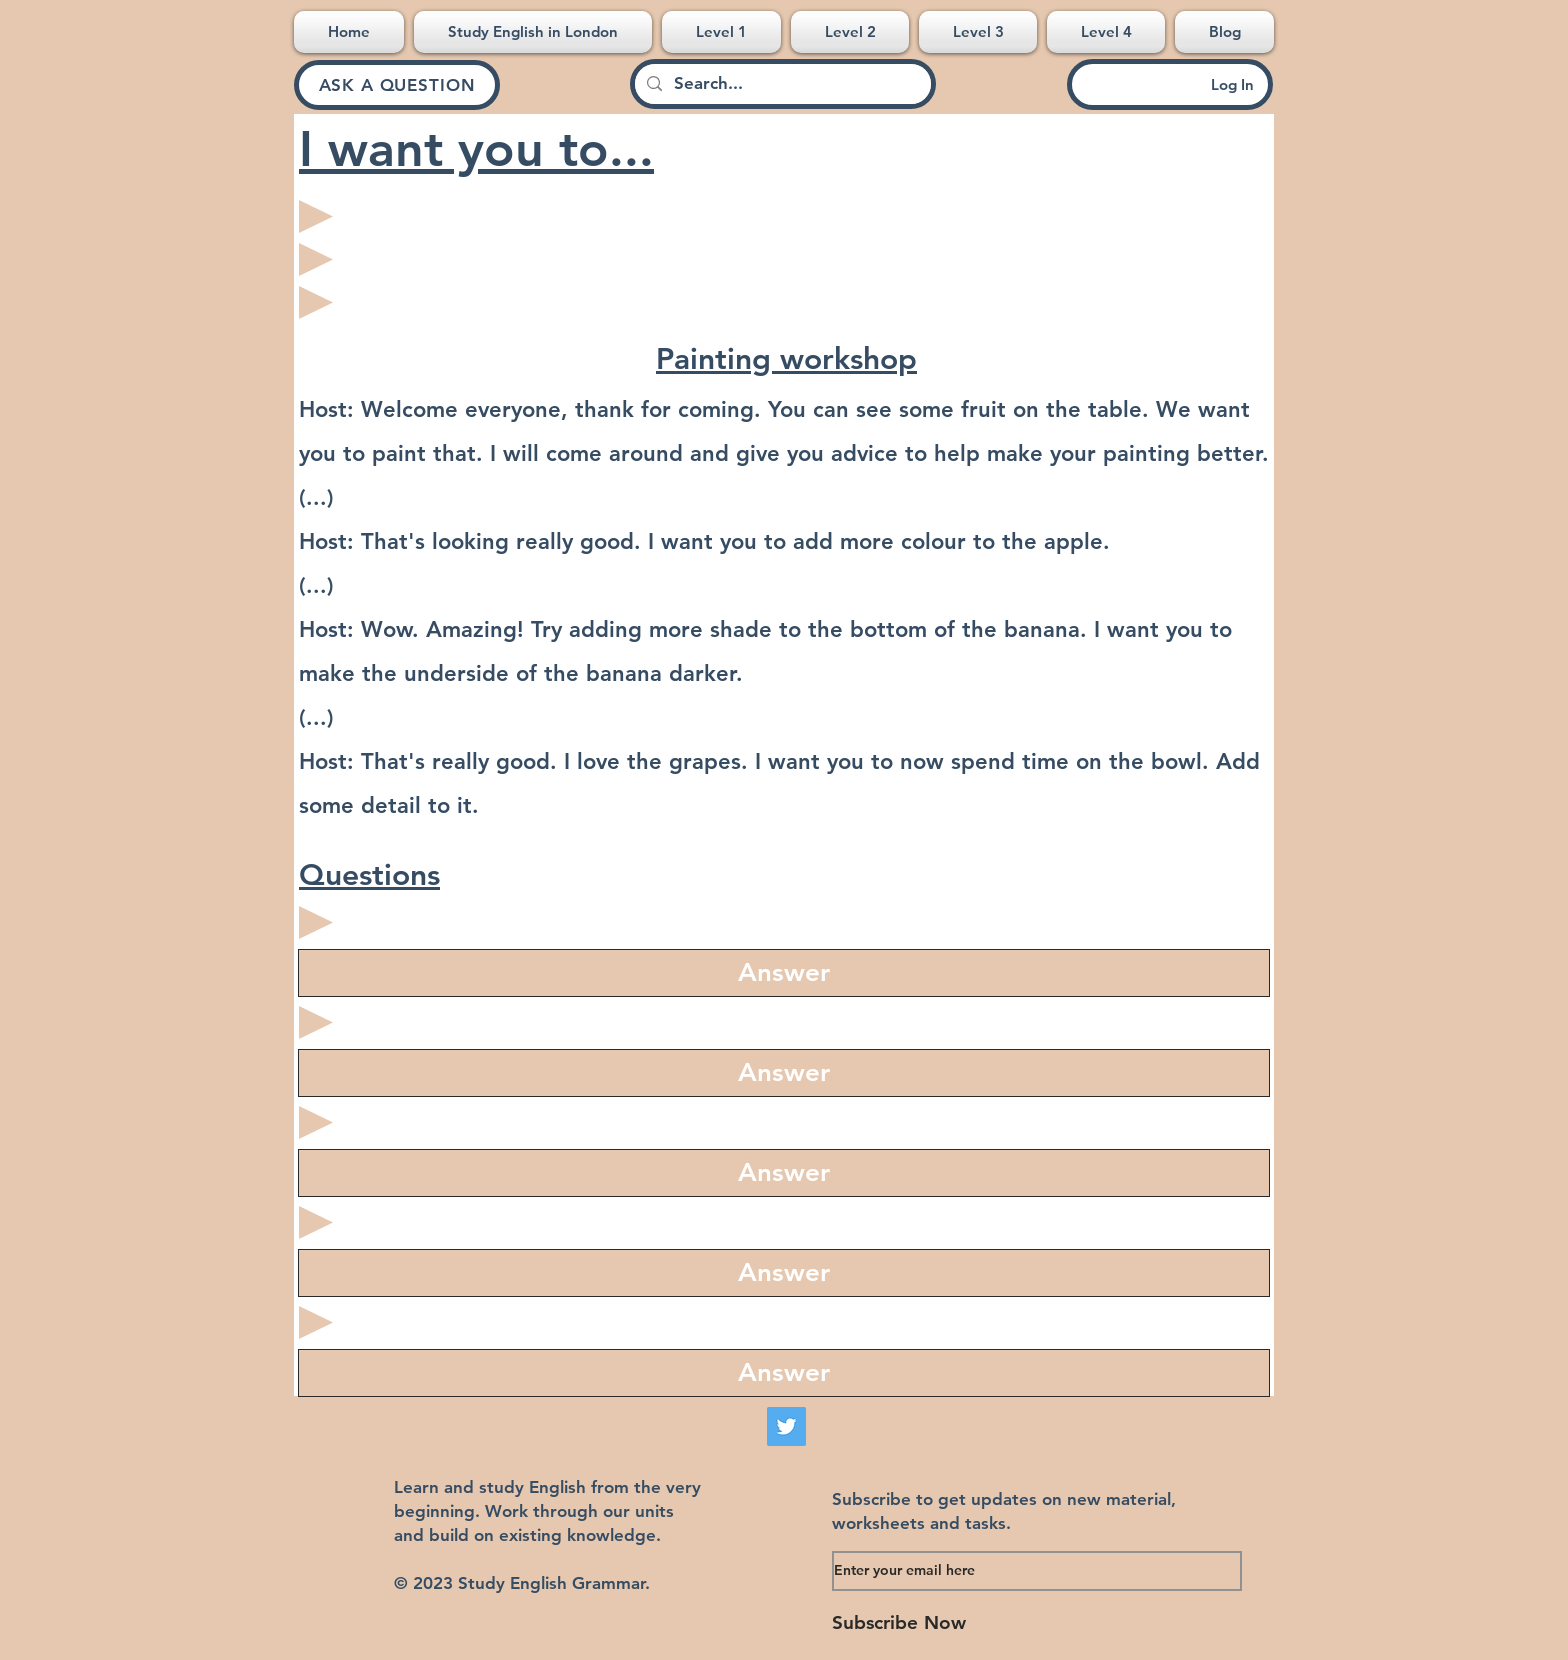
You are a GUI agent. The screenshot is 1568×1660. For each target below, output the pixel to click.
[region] (784, 973)
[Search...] (781, 84)
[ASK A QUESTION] (397, 85)
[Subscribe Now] (996, 1624)
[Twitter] (786, 1426)
